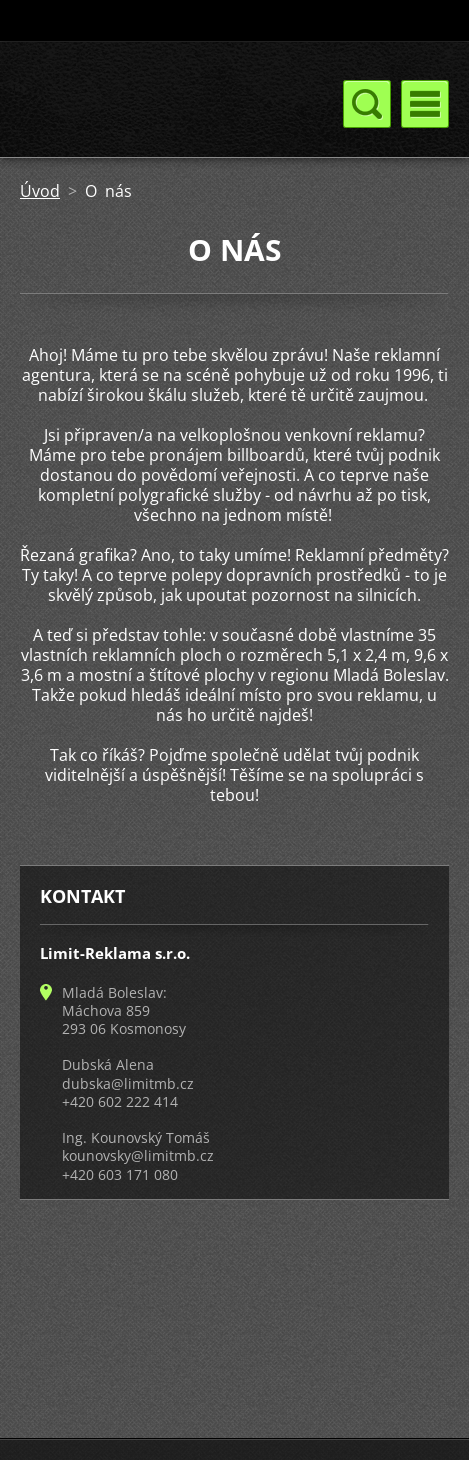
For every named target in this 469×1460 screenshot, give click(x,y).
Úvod (40, 191)
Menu (425, 104)
